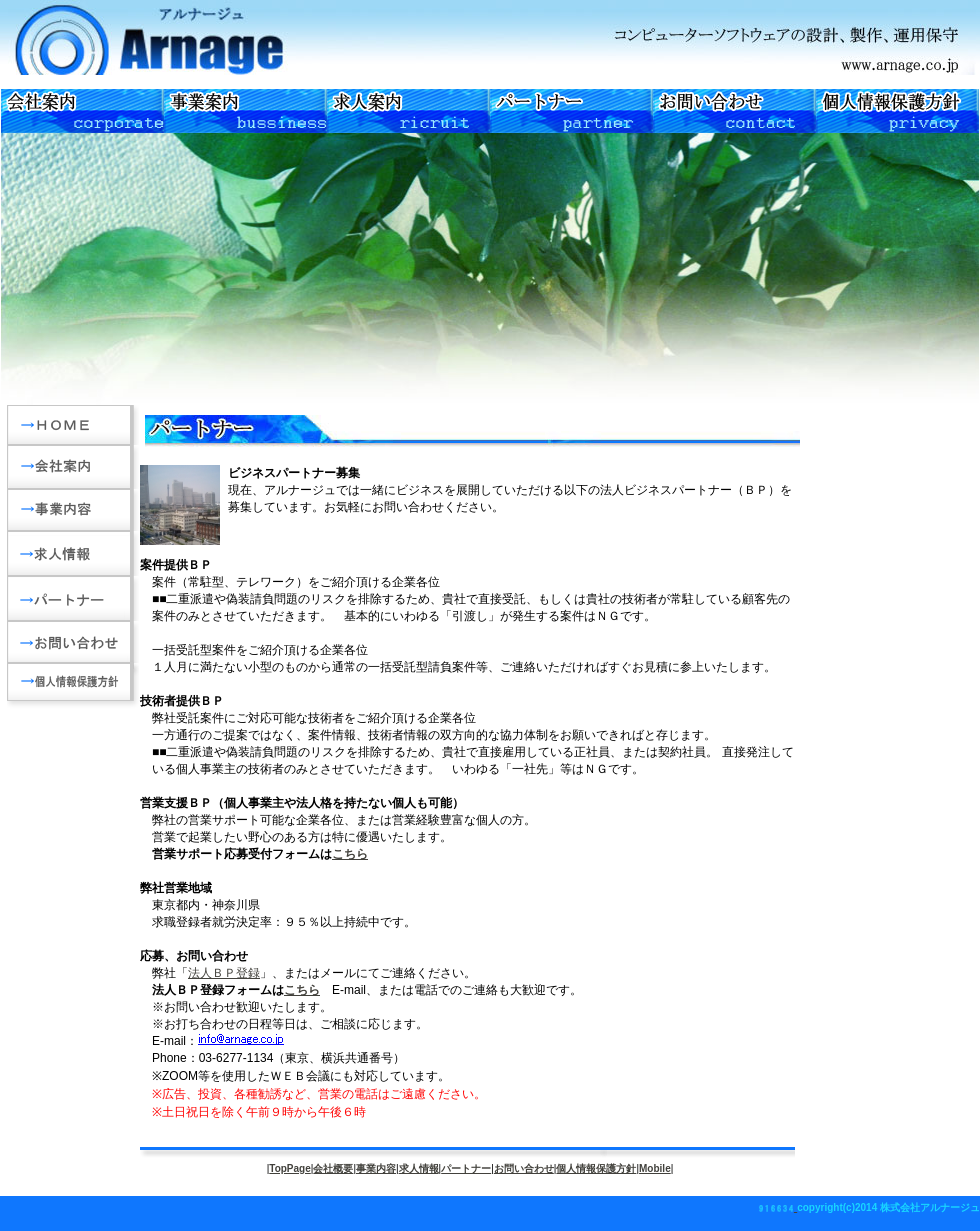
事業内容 (376, 1168)
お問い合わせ (524, 1168)
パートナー (466, 1168)
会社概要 (333, 1168)
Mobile (655, 1168)
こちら (350, 854)
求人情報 (419, 1168)
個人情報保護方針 (596, 1168)
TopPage (289, 1168)
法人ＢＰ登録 (224, 973)
